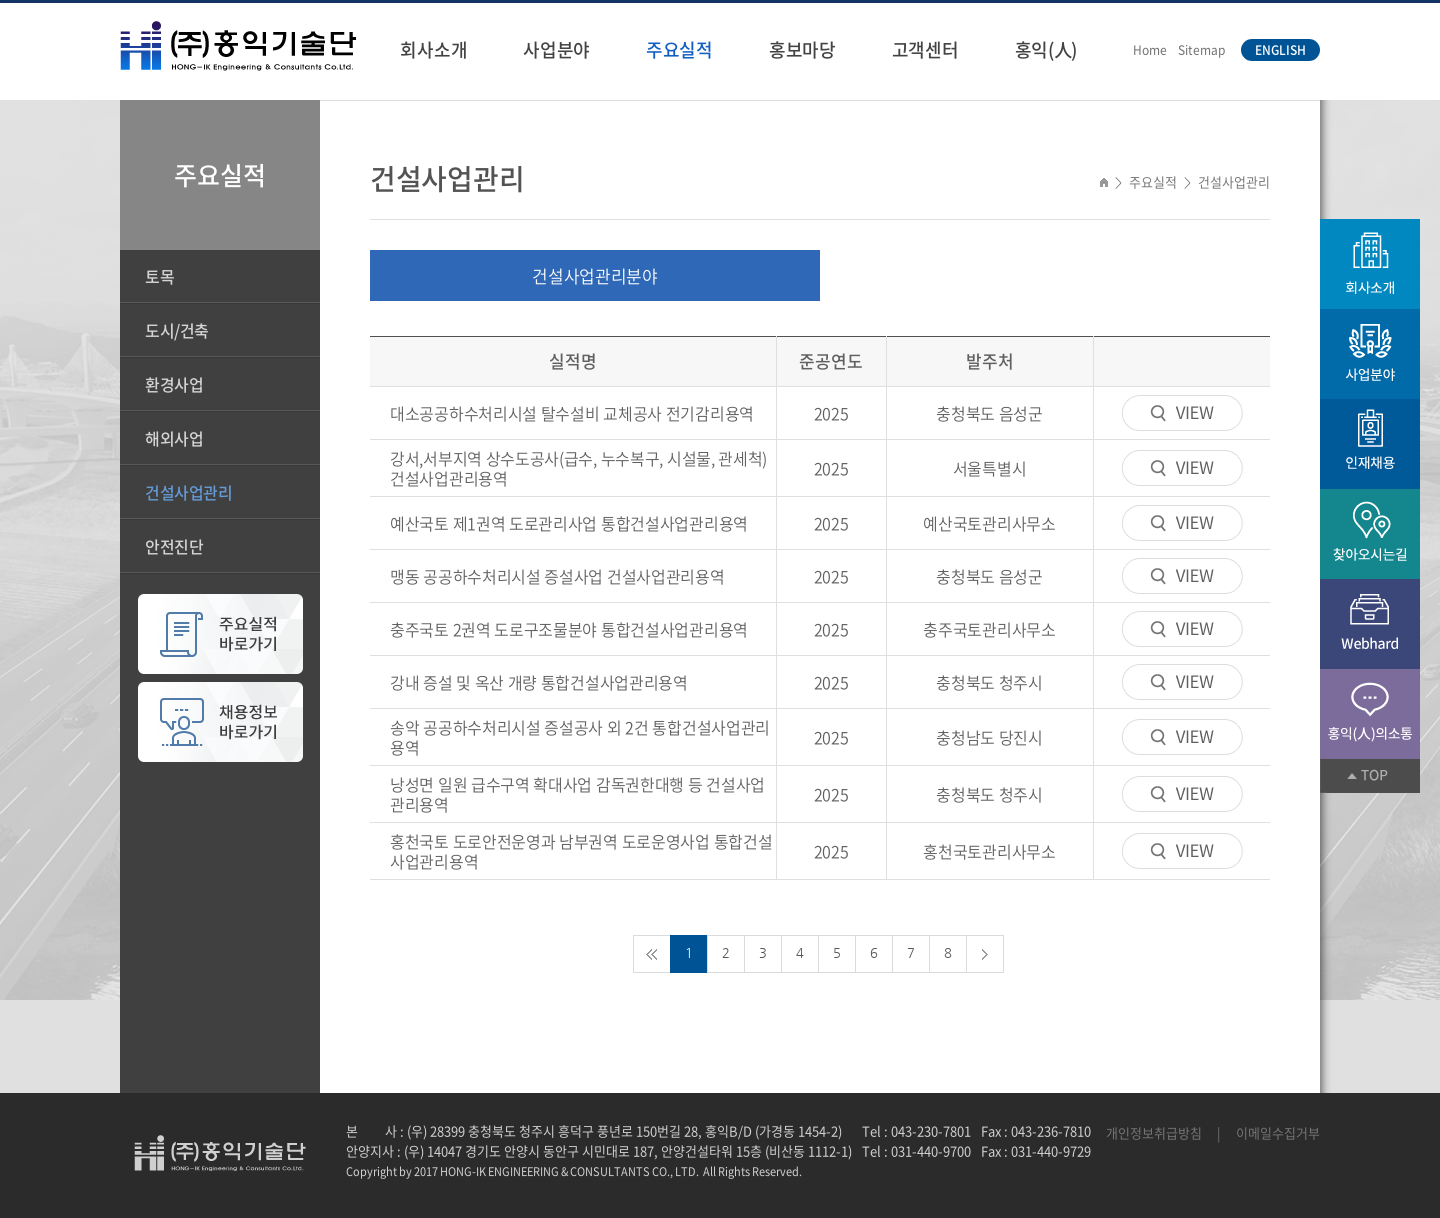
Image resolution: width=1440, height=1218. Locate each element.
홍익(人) (1046, 49)
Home (1150, 50)
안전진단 (174, 546)
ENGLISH (1280, 50)
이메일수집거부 (1278, 1132)
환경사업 (174, 384)
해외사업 (174, 438)
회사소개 (433, 49)
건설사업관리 (189, 492)
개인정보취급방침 (1154, 1132)
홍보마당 (802, 49)
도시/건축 (177, 330)
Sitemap (1201, 50)
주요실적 (679, 49)
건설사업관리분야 (595, 275)
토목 (159, 276)
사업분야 (556, 49)
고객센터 (925, 49)
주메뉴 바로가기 (0, 0)
